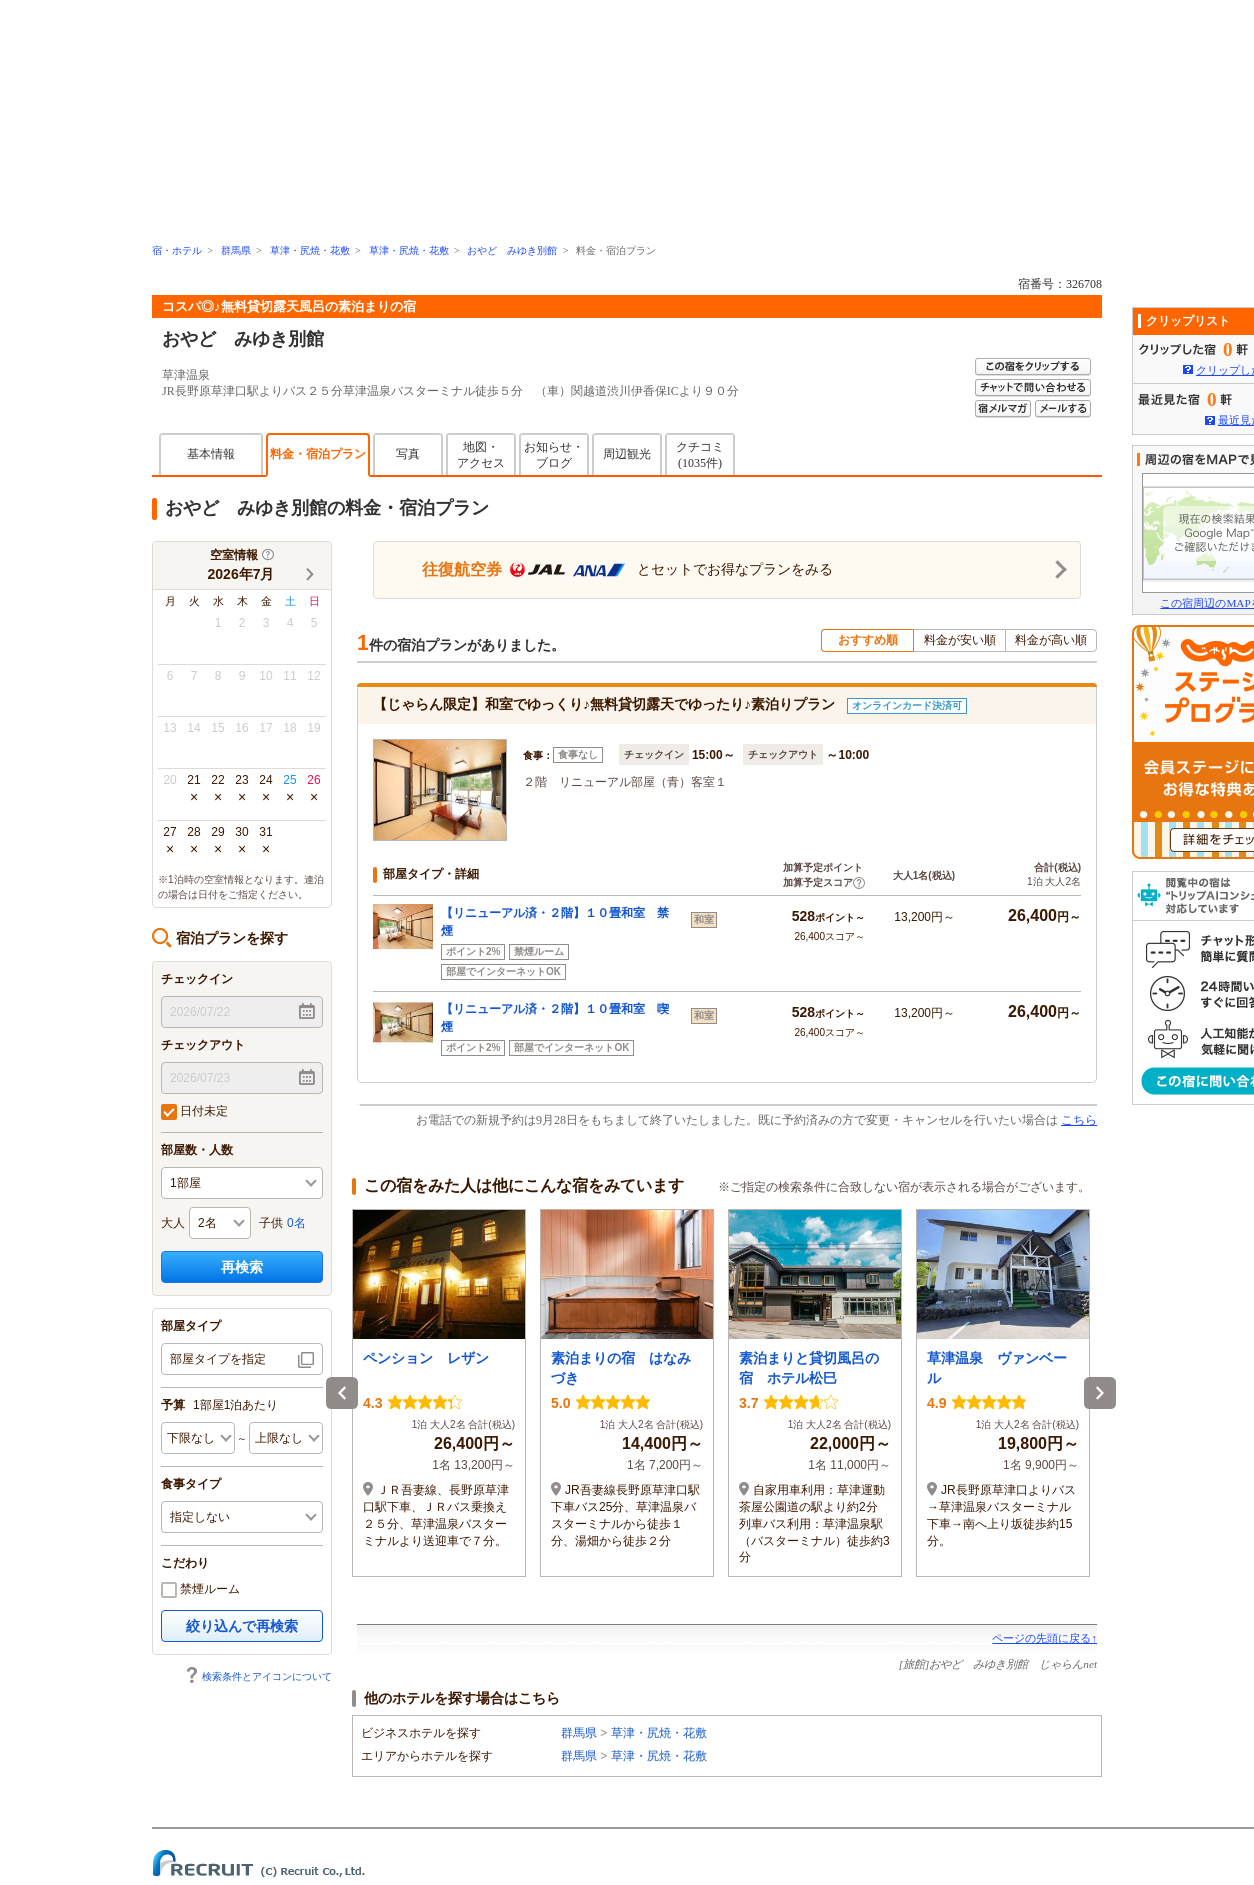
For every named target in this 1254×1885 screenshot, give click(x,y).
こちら (1079, 1120)
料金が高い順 (1051, 640)
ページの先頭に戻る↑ (1044, 1638)
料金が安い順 (960, 640)
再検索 (242, 1267)
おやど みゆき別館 (512, 250)
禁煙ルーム (200, 1590)
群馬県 (236, 250)
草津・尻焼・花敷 (310, 250)
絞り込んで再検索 (242, 1626)
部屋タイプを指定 (218, 1359)
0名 (296, 1223)
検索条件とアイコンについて (258, 1676)
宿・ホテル (177, 250)
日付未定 (194, 1112)
